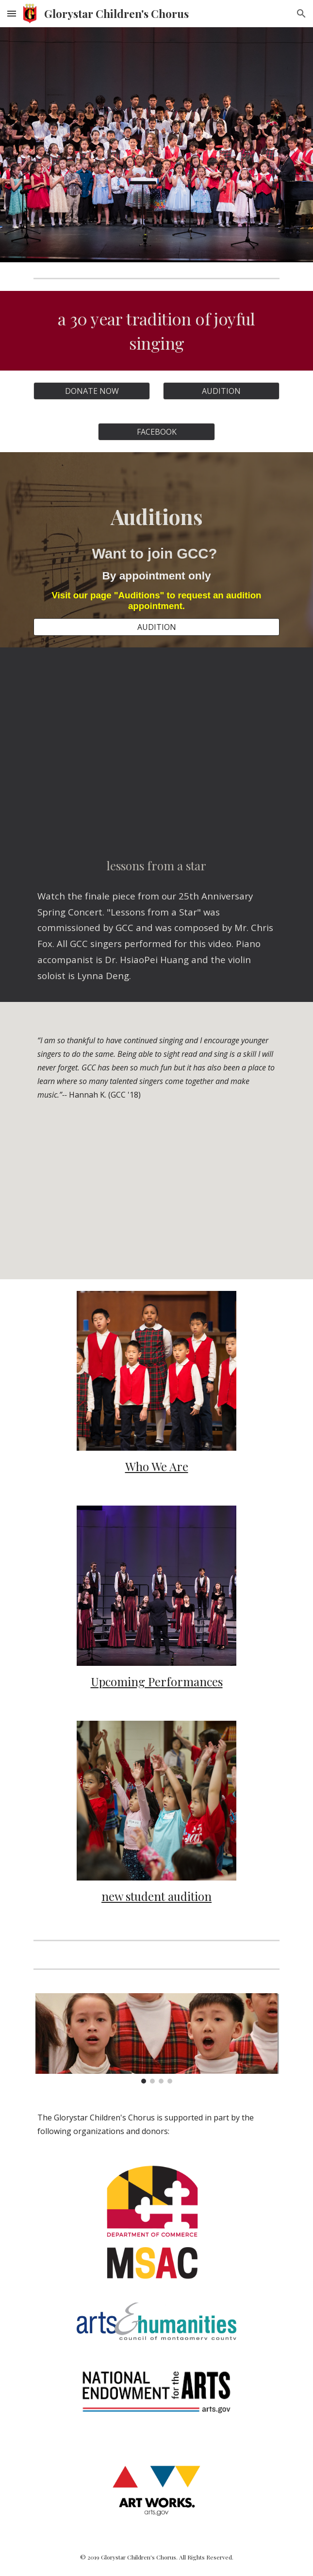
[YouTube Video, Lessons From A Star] (156, 742)
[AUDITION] (221, 391)
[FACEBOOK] (156, 432)
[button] (11, 13)
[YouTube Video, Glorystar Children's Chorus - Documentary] (156, 1198)
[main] (156, 331)
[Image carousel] (156, 2038)
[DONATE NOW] (91, 391)
